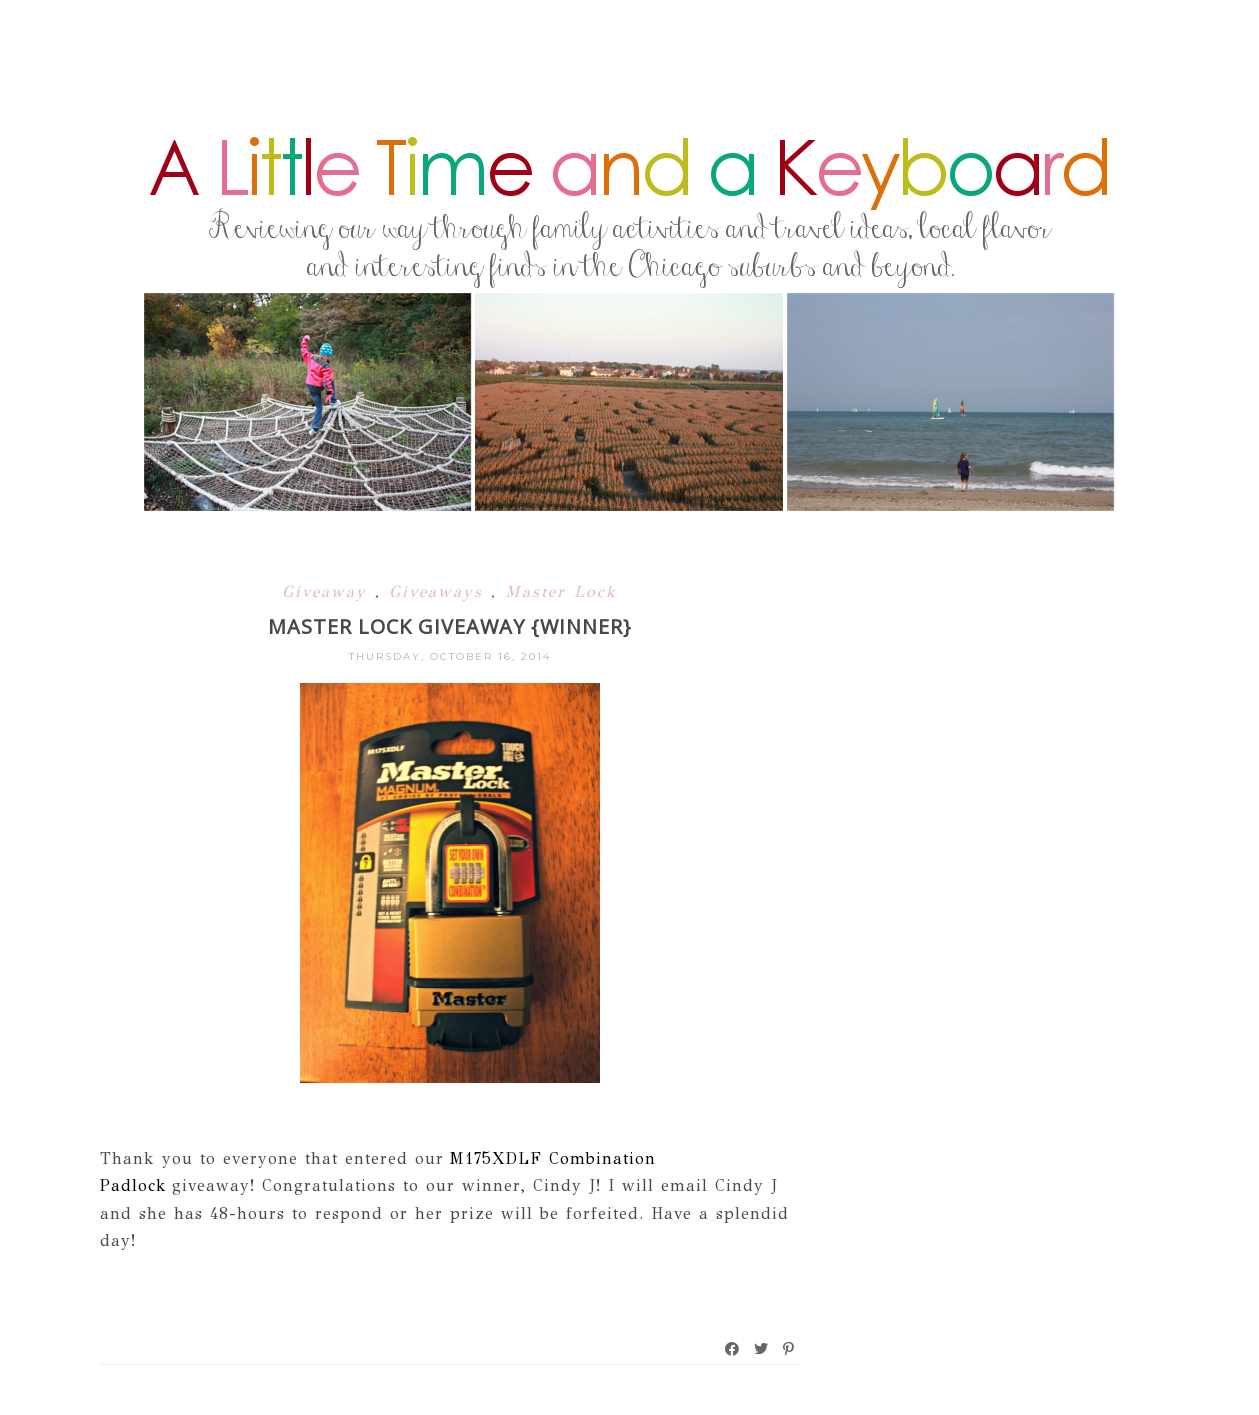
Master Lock (561, 591)
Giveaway (328, 591)
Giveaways (440, 591)
